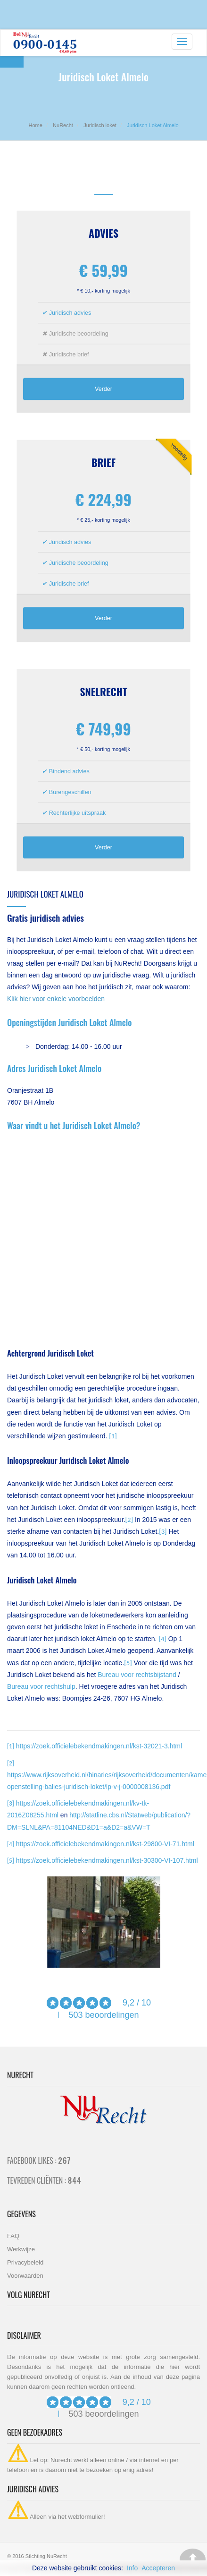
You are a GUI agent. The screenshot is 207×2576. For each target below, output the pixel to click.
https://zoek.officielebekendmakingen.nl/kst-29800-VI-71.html (105, 1844)
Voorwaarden (25, 2275)
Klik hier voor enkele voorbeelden (56, 999)
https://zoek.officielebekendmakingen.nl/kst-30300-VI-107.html (107, 1860)
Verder (103, 389)
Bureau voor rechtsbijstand (137, 1674)
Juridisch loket (99, 125)
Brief (103, 462)
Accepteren (158, 2568)
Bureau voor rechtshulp (41, 1686)
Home (35, 125)
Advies (103, 233)
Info (132, 2568)
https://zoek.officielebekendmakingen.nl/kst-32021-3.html (99, 1746)
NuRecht (63, 125)
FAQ (13, 2235)
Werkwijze (21, 2249)
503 (75, 2015)
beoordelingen (111, 2015)
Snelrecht (103, 691)
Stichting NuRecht (46, 2556)
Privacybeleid (25, 2262)
